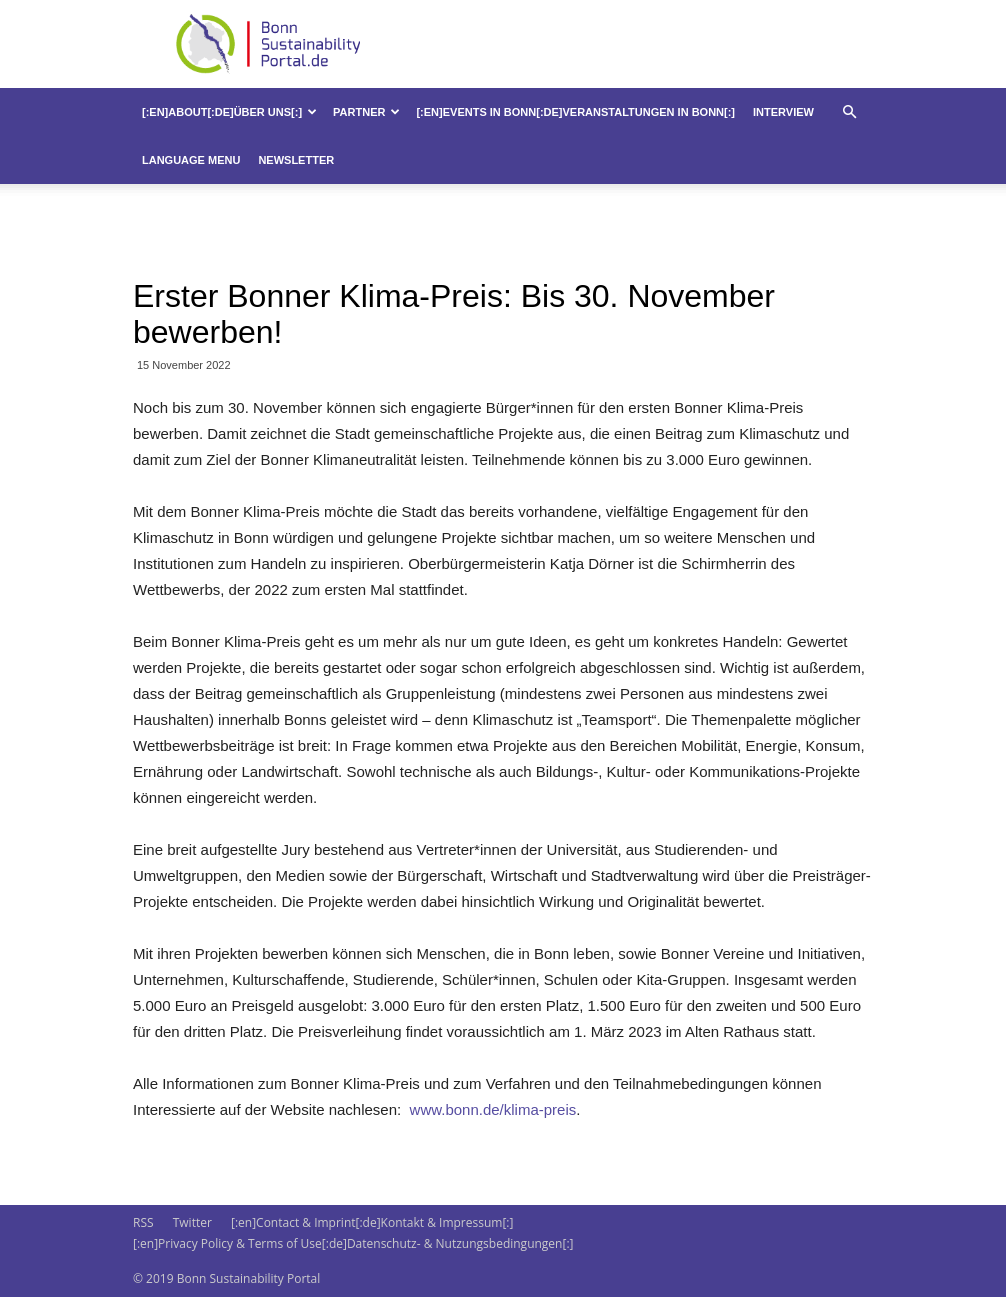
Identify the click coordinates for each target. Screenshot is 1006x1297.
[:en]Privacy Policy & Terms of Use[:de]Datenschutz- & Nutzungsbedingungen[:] (353, 1243)
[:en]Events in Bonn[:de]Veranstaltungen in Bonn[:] (575, 112)
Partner (366, 112)
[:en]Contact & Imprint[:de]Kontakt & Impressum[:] (372, 1222)
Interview (783, 112)
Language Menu (191, 160)
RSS (143, 1222)
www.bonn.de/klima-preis (490, 1109)
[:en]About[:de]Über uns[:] (229, 112)
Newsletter (296, 160)
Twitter (192, 1222)
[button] (849, 112)
